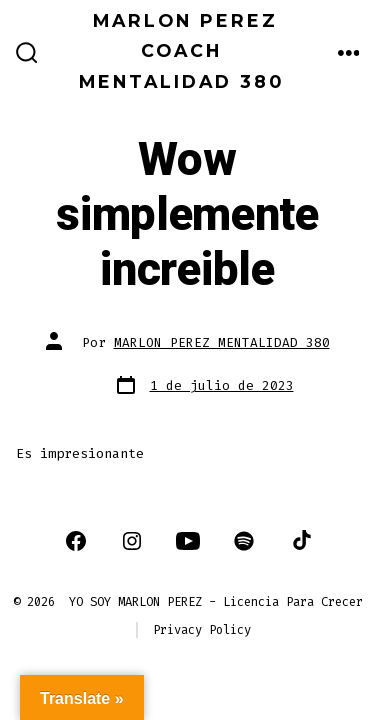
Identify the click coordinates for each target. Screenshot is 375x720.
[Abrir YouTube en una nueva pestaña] (188, 541)
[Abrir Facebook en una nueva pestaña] (76, 541)
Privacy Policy (202, 630)
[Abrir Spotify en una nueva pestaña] (244, 541)
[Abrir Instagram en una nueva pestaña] (132, 541)
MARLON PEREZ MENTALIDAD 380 (222, 342)
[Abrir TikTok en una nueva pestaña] (300, 541)
